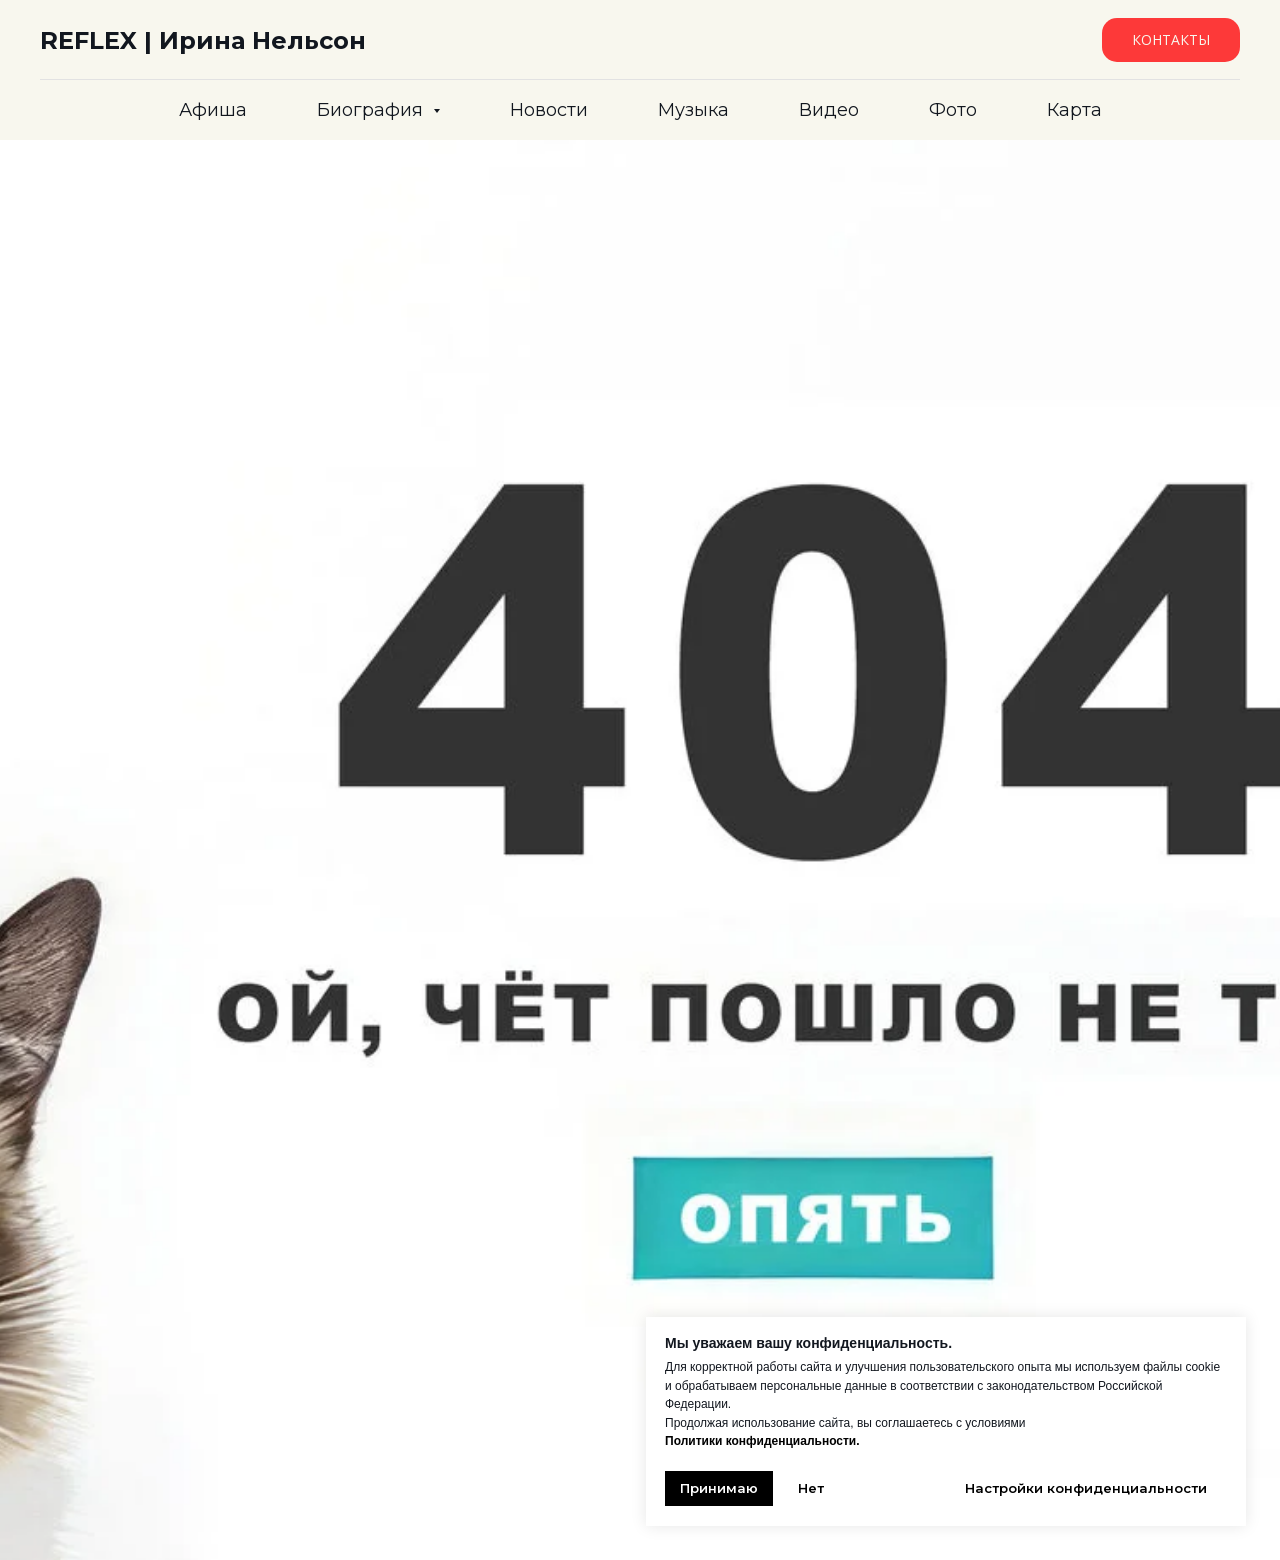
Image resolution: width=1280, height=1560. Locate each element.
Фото (953, 110)
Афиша (213, 110)
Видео (829, 110)
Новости (549, 110)
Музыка (693, 110)
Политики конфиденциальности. (762, 1441)
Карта (1074, 110)
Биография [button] (372, 110)
